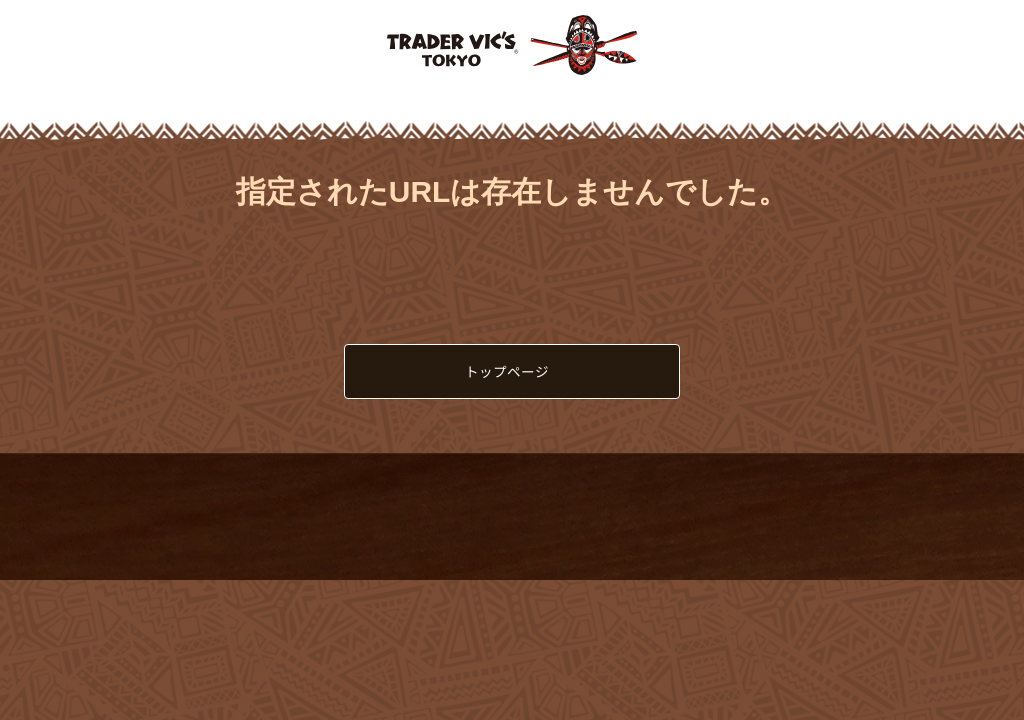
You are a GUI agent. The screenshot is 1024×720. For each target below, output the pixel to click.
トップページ (507, 371)
